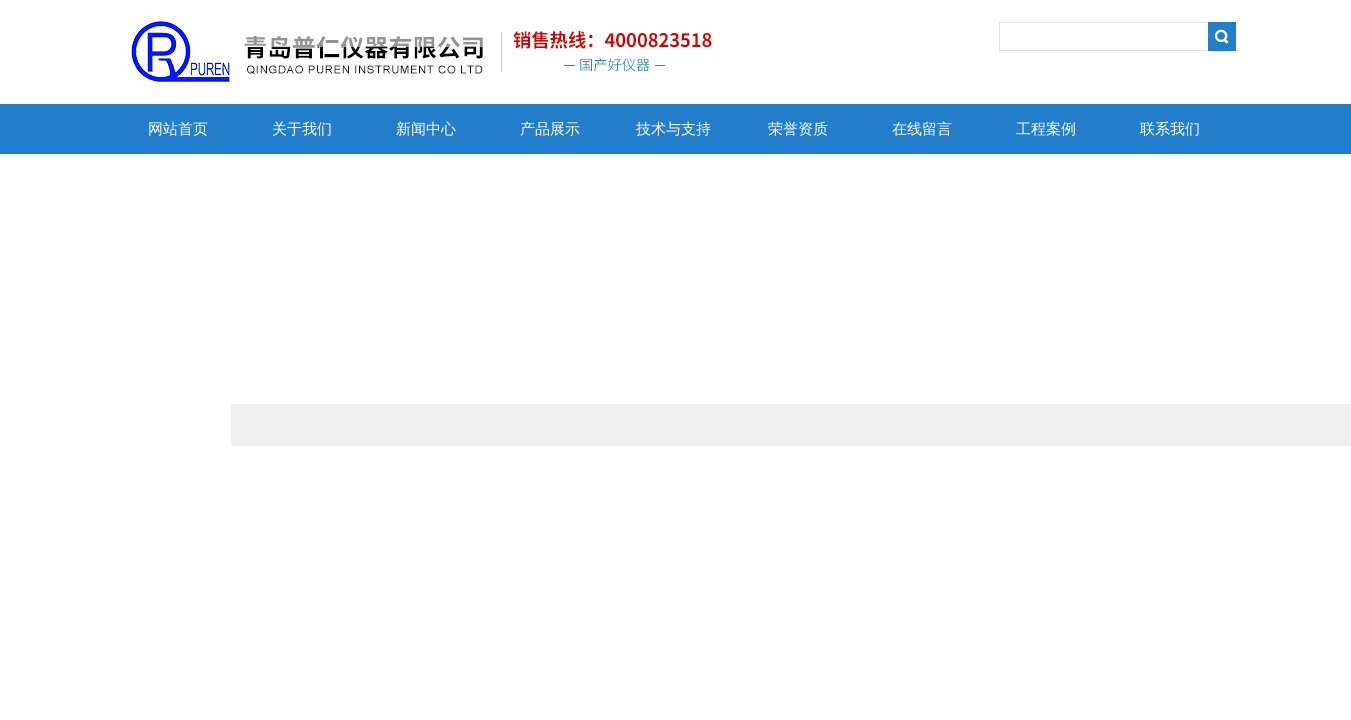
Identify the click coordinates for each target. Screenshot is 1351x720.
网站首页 (178, 129)
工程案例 (1046, 129)
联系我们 (1170, 129)
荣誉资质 (798, 129)
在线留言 (922, 129)
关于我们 (302, 129)
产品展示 (550, 129)
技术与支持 (673, 129)
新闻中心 (426, 129)
